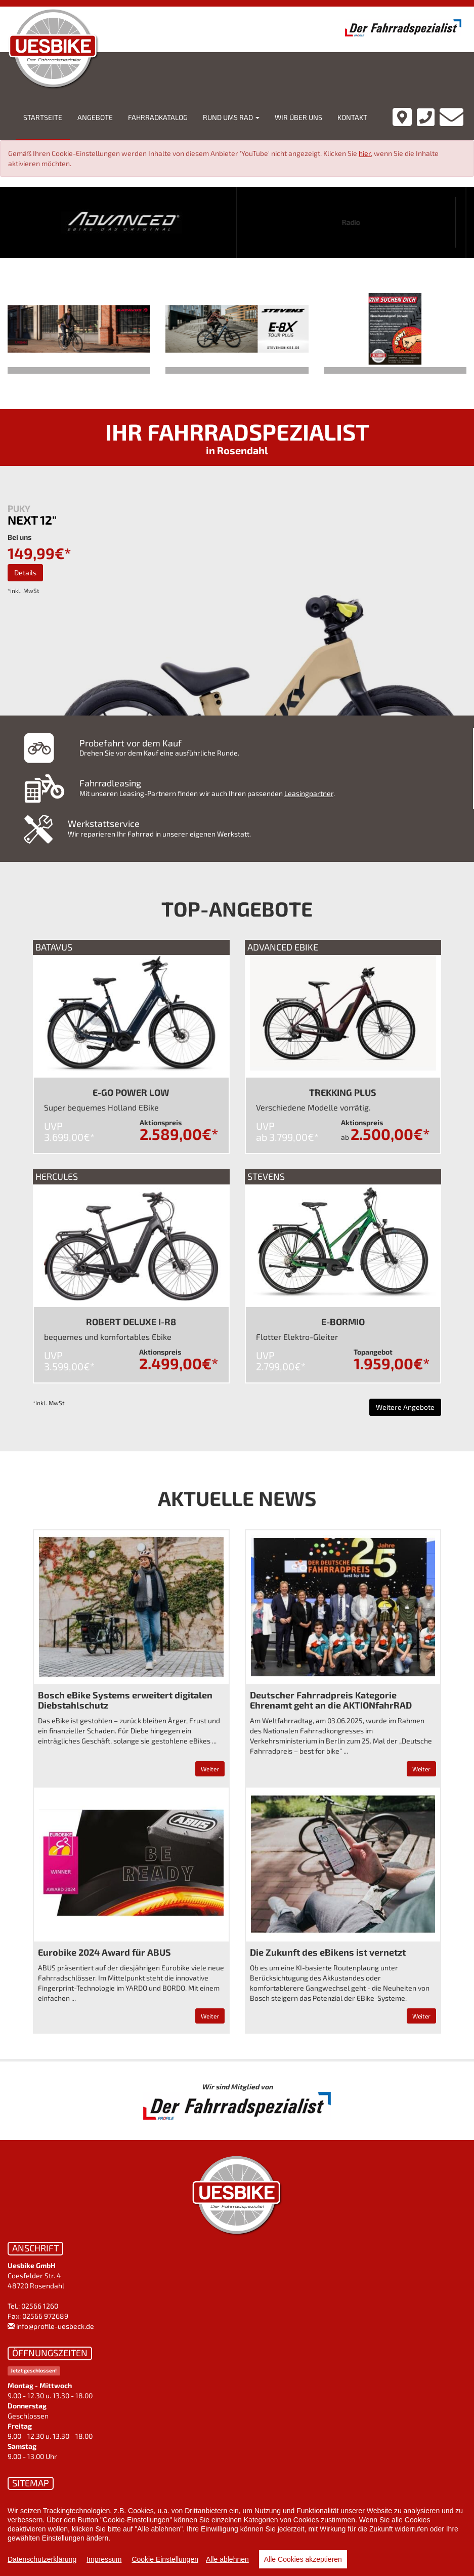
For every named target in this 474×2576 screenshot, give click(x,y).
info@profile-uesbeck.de (55, 2326)
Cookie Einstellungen (165, 2559)
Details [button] (25, 572)
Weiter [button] (210, 1768)
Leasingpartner (308, 793)
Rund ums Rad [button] (231, 117)
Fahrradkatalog (158, 117)
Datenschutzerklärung (42, 2559)
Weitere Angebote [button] (405, 1407)
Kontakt (352, 117)
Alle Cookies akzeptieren (303, 2559)
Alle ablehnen (227, 2559)
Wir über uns (298, 117)
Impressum (104, 2559)
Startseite (42, 117)
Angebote (95, 117)
